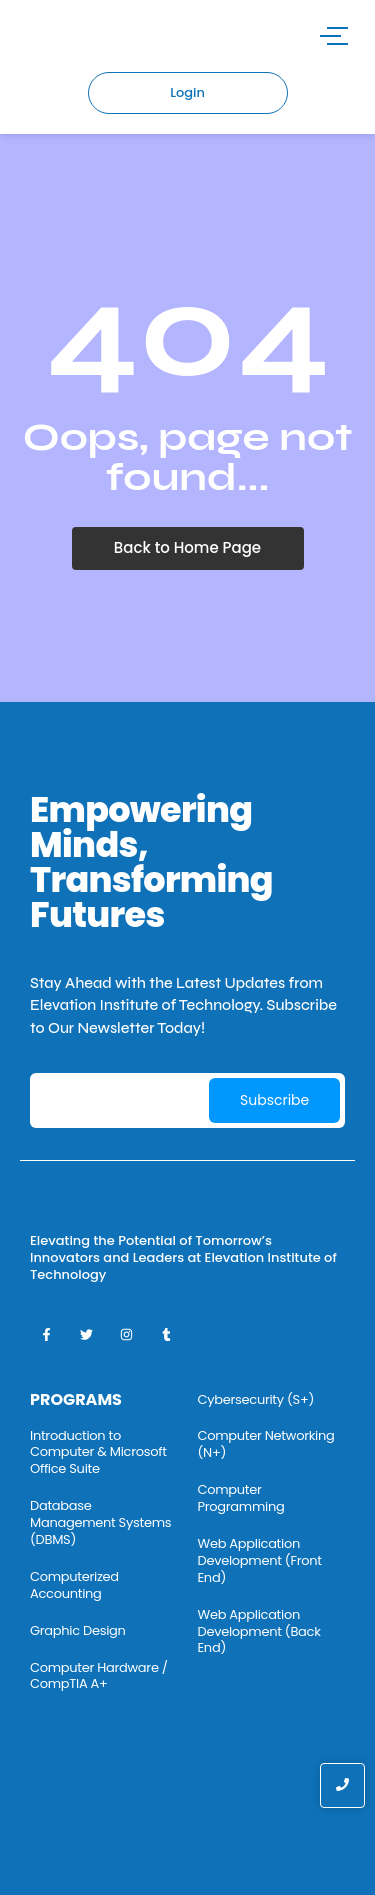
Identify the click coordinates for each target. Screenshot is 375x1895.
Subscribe (274, 1100)
